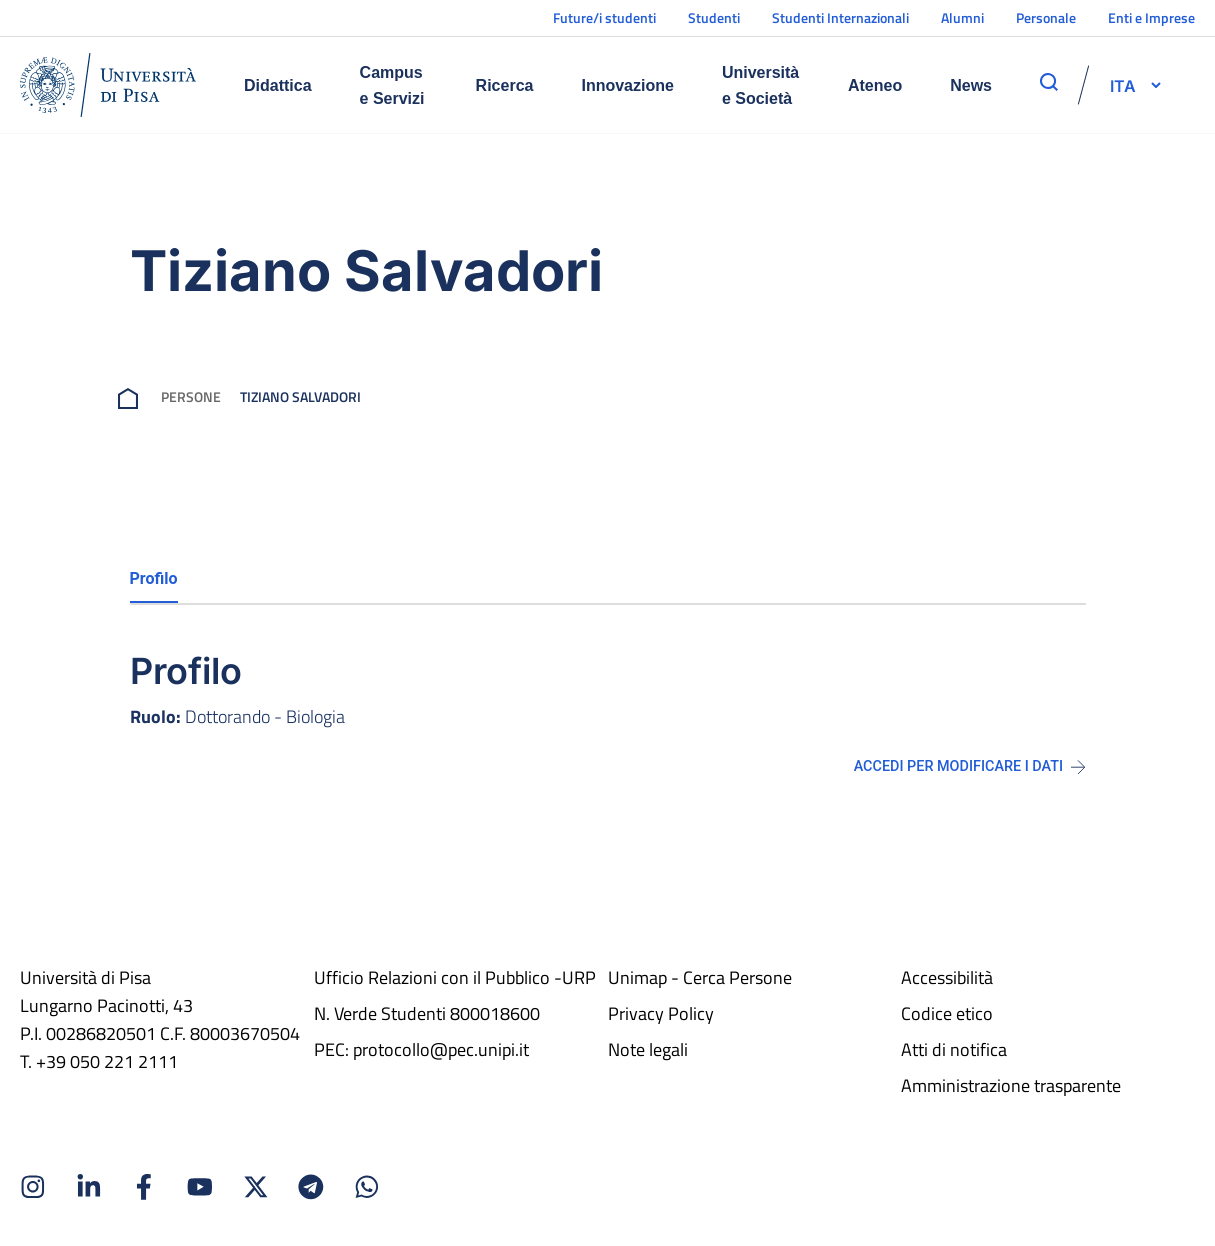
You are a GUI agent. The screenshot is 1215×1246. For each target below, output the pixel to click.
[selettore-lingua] (1123, 85)
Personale (1046, 17)
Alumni (962, 17)
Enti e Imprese (1151, 17)
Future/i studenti (604, 17)
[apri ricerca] (1049, 82)
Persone (191, 396)
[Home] (108, 85)
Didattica (278, 85)
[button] (1123, 85)
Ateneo (875, 85)
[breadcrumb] (132, 396)
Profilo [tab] (154, 578)
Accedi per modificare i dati (970, 766)
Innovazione (627, 85)
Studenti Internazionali (840, 17)
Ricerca (505, 85)
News (971, 85)
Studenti (714, 17)
